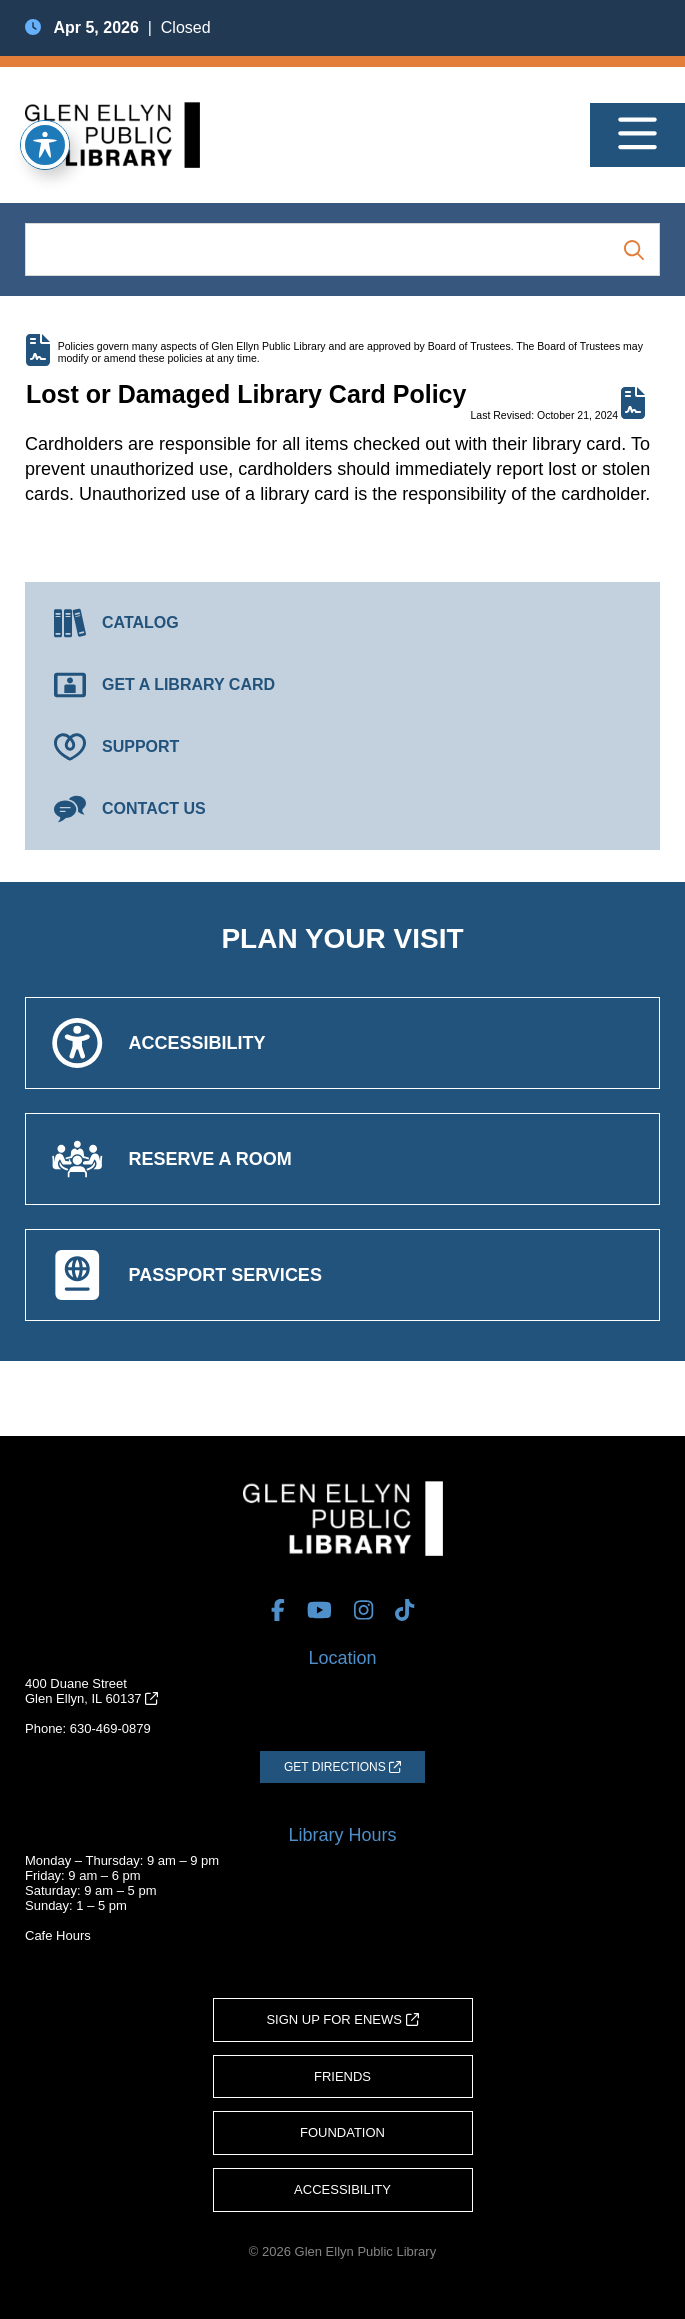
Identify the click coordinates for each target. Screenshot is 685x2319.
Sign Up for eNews (342, 2019)
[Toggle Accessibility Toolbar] (45, 145)
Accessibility (342, 2189)
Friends (342, 2076)
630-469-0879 (110, 1728)
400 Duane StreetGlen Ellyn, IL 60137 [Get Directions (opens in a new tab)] (91, 1691)
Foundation (342, 2132)
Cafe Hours (58, 1935)
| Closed (118, 27)
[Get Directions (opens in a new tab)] (342, 1767)
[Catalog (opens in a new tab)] (342, 623)
